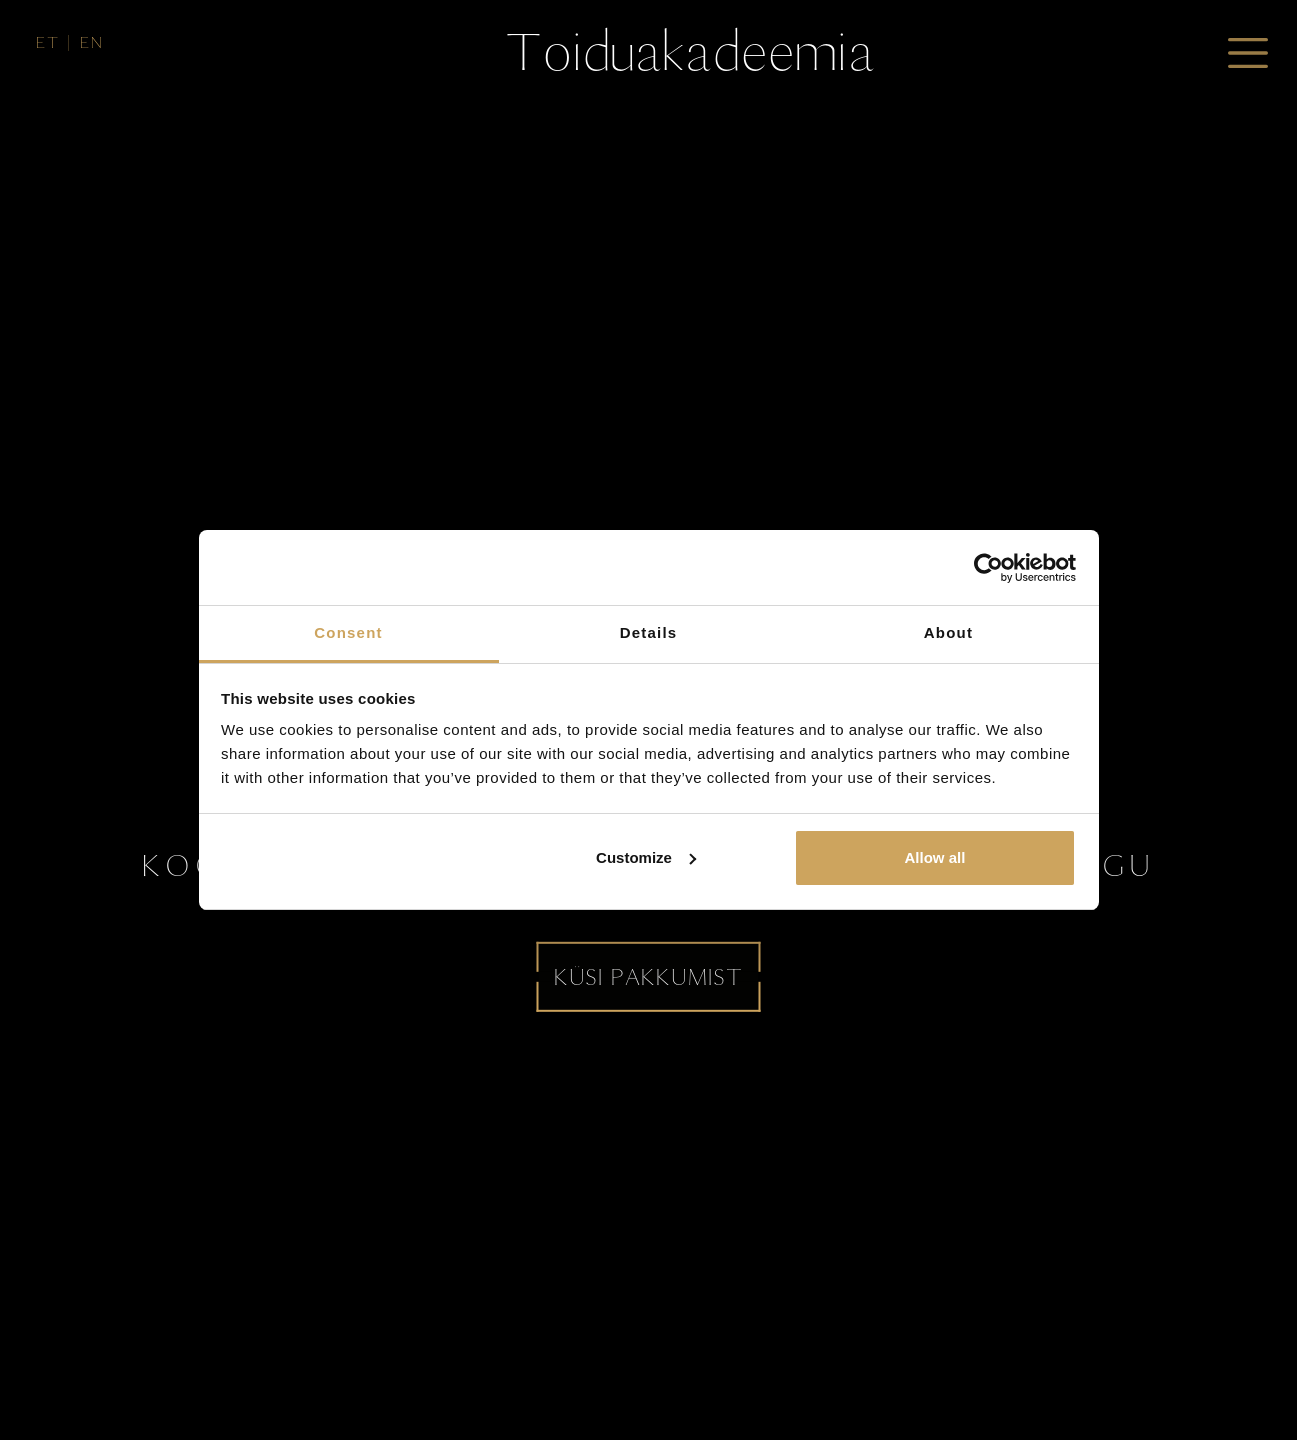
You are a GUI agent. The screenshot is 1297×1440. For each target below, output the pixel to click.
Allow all (935, 857)
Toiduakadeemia (690, 51)
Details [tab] (649, 632)
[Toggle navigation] (1248, 53)
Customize (646, 857)
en (91, 42)
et (47, 42)
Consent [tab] (348, 632)
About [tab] (948, 632)
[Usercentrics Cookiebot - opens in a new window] (988, 568)
